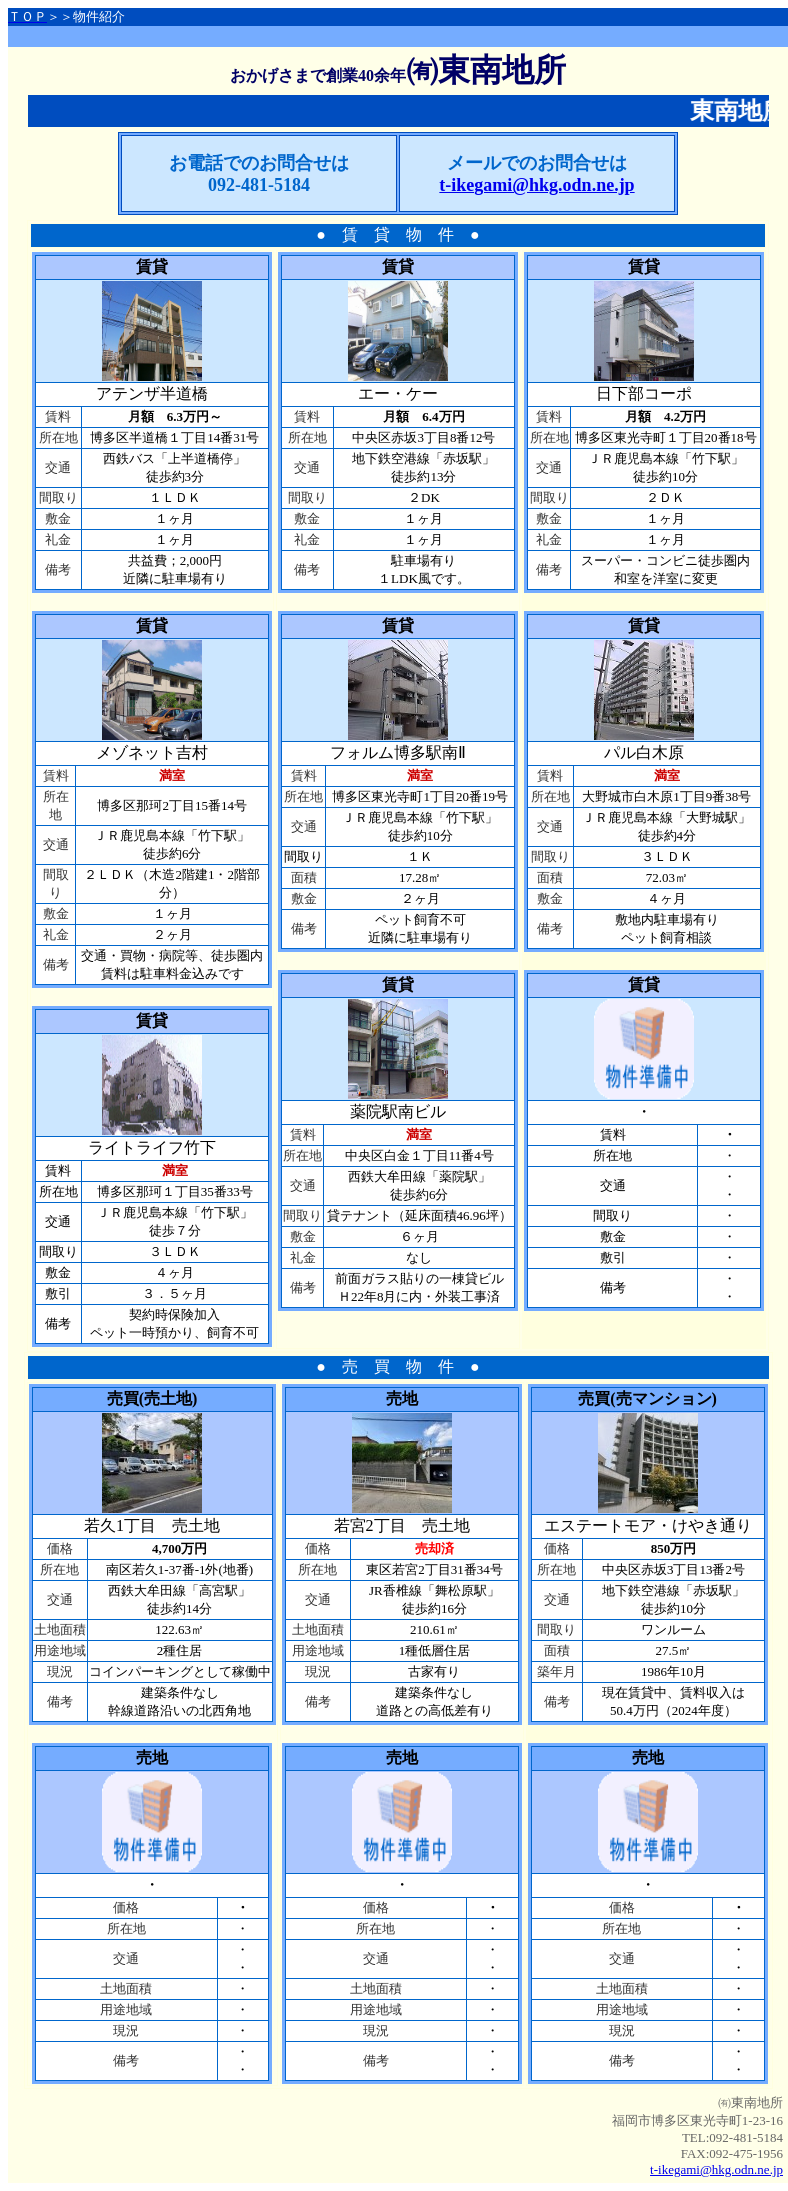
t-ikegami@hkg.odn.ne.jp (716, 2169)
